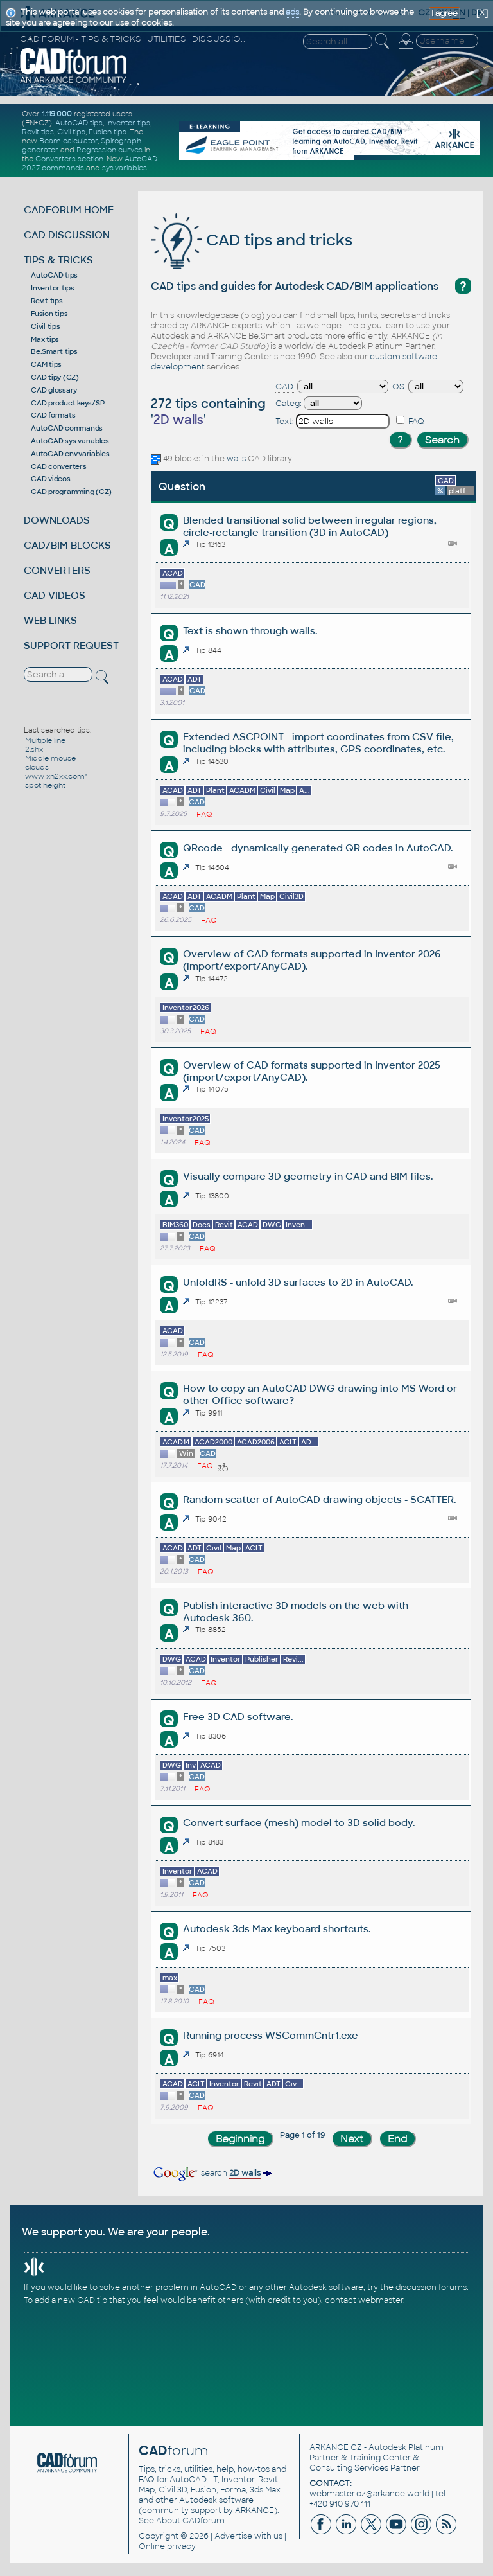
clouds (37, 767)
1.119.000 (57, 113)
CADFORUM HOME (69, 210)
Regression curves (109, 149)
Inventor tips (128, 122)
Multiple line (45, 740)
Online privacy (167, 2546)
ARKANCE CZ (335, 2447)
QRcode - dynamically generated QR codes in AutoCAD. (318, 848)
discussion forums (431, 2287)
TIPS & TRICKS (58, 260)
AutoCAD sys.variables (70, 440)
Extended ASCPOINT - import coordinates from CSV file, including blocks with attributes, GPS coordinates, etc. (318, 743)
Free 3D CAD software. (238, 1716)
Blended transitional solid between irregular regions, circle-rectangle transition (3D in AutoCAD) (310, 526)
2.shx (34, 749)
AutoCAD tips (79, 122)
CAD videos (51, 478)
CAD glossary (54, 390)
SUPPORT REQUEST (71, 645)
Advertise (233, 2536)
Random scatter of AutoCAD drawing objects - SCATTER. (319, 1499)
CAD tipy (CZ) (55, 377)
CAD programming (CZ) (71, 491)
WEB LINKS (50, 620)
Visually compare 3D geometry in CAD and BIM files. (308, 1176)
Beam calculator (68, 140)
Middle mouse (50, 758)
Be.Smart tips (54, 351)
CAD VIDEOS (54, 595)
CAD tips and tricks (251, 240)
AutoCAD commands (67, 427)
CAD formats (53, 415)
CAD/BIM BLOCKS (67, 545)
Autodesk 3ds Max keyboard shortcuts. (276, 1929)
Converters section (69, 158)
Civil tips (71, 131)
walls (236, 459)
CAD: (285, 387)
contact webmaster (364, 2300)
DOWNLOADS (57, 520)
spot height (45, 785)
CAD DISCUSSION (67, 235)
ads (292, 12)
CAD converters (59, 466)
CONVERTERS (57, 570)
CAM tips (46, 364)
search (211, 2173)
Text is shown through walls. (250, 631)
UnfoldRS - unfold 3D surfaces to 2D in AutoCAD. (298, 1282)
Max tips (45, 339)
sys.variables (124, 167)
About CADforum (190, 2521)
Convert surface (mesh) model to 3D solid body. (299, 1823)
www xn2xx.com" (56, 776)
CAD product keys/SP (67, 402)
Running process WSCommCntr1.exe (270, 2035)
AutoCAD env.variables (70, 453)
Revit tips (38, 131)
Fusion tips (107, 131)
